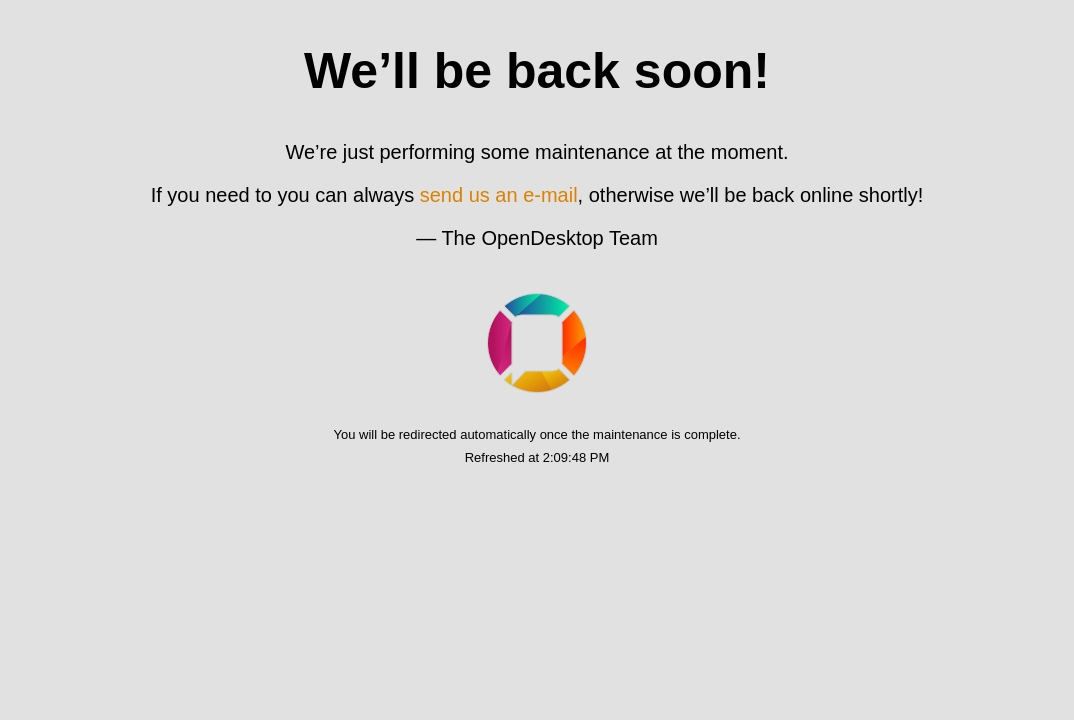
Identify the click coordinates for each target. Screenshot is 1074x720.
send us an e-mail (499, 195)
